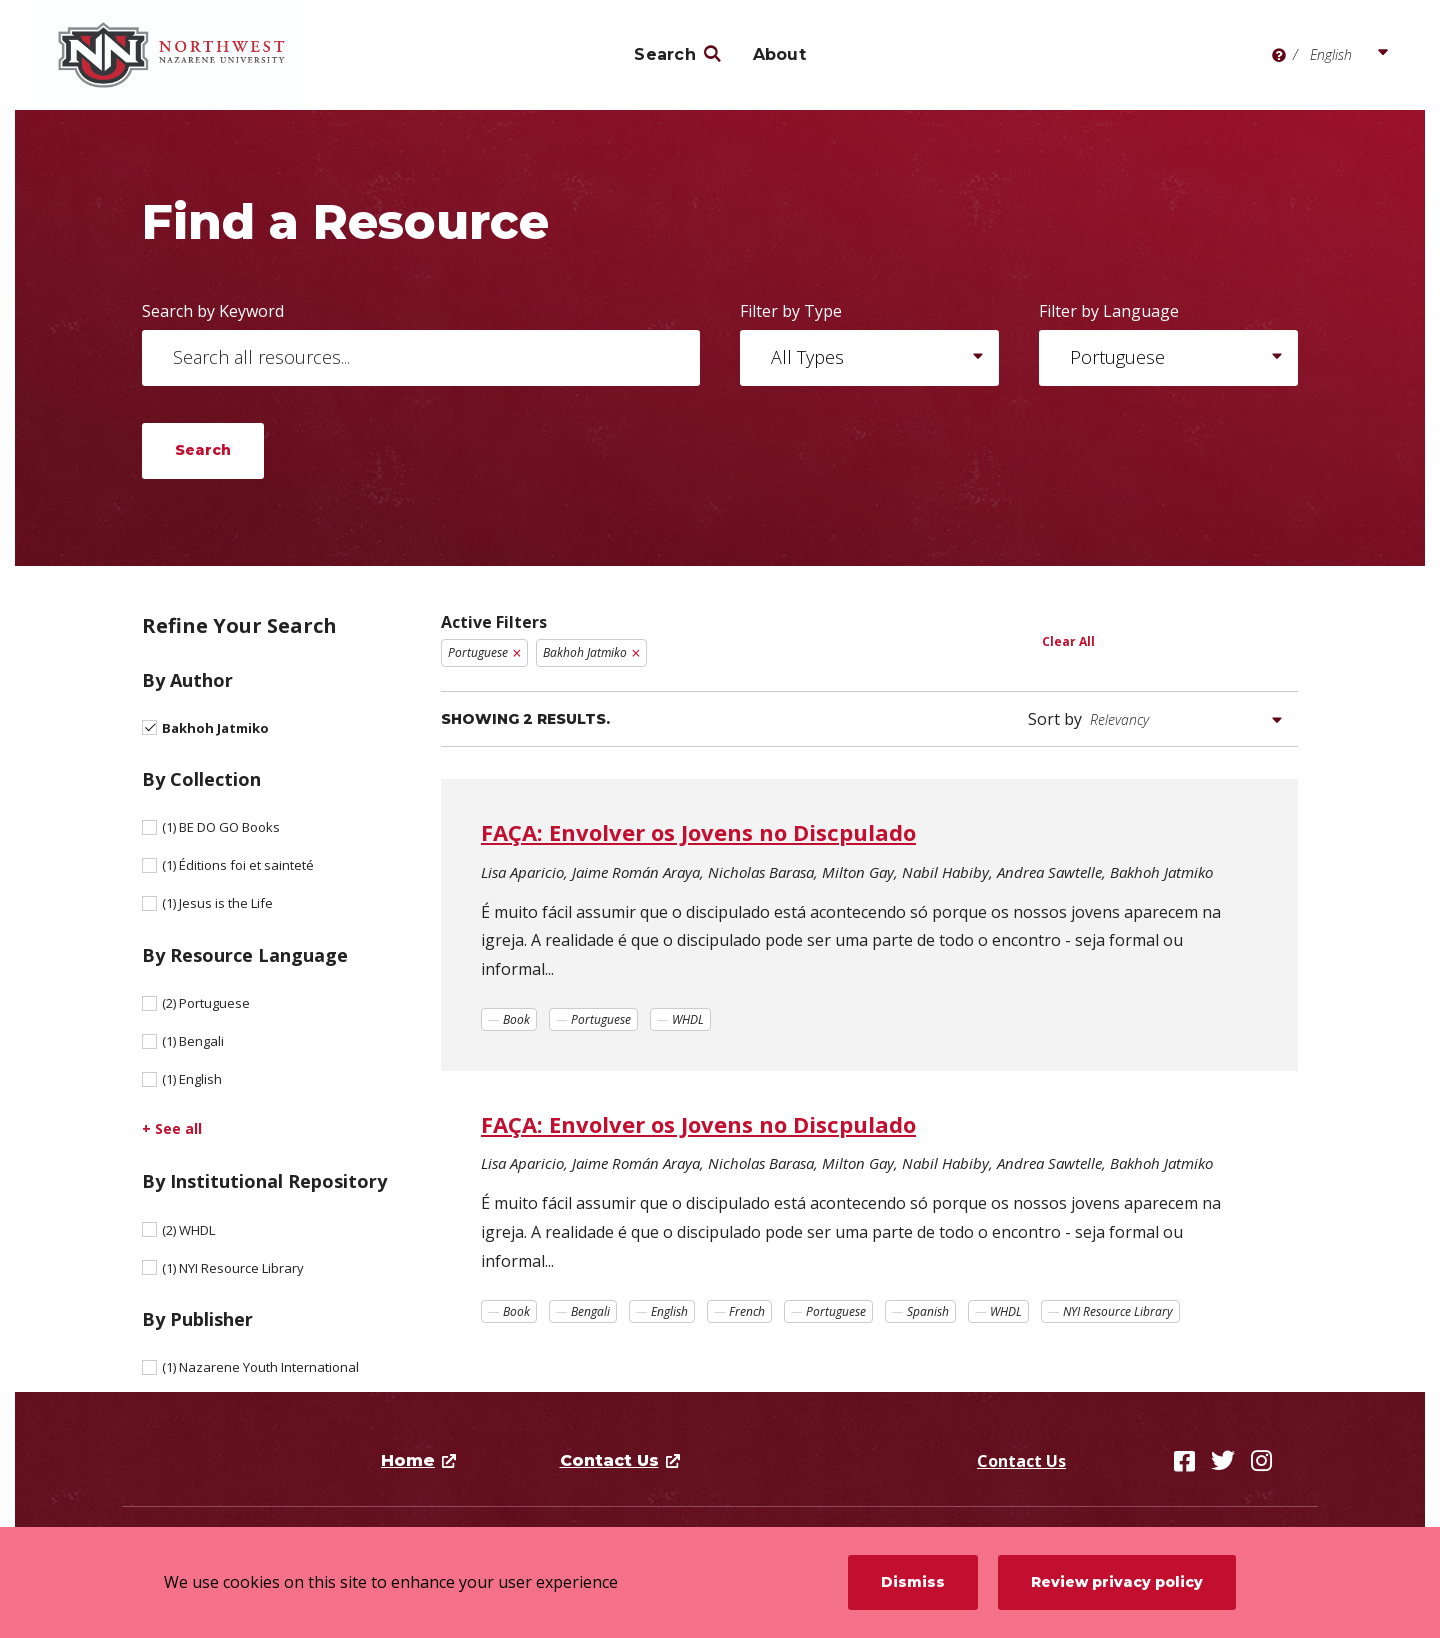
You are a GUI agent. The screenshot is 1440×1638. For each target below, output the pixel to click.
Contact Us (1021, 1461)
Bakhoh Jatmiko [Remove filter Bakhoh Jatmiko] (585, 652)
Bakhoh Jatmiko (215, 728)
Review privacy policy (1117, 1582)
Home (408, 1460)
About (779, 54)
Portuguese (206, 1003)
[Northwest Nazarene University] (181, 55)
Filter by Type (791, 311)
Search (665, 54)
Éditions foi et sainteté (238, 865)
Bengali (193, 1041)
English (192, 1079)
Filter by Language (1109, 311)
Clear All (1068, 641)
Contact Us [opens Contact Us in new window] (609, 1460)
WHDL (188, 1230)
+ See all (172, 1128)
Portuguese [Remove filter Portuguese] (478, 652)
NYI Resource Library (233, 1268)
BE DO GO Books (221, 827)
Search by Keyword (213, 311)
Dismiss (913, 1582)
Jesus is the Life (217, 903)
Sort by (1055, 719)
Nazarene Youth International (260, 1367)
